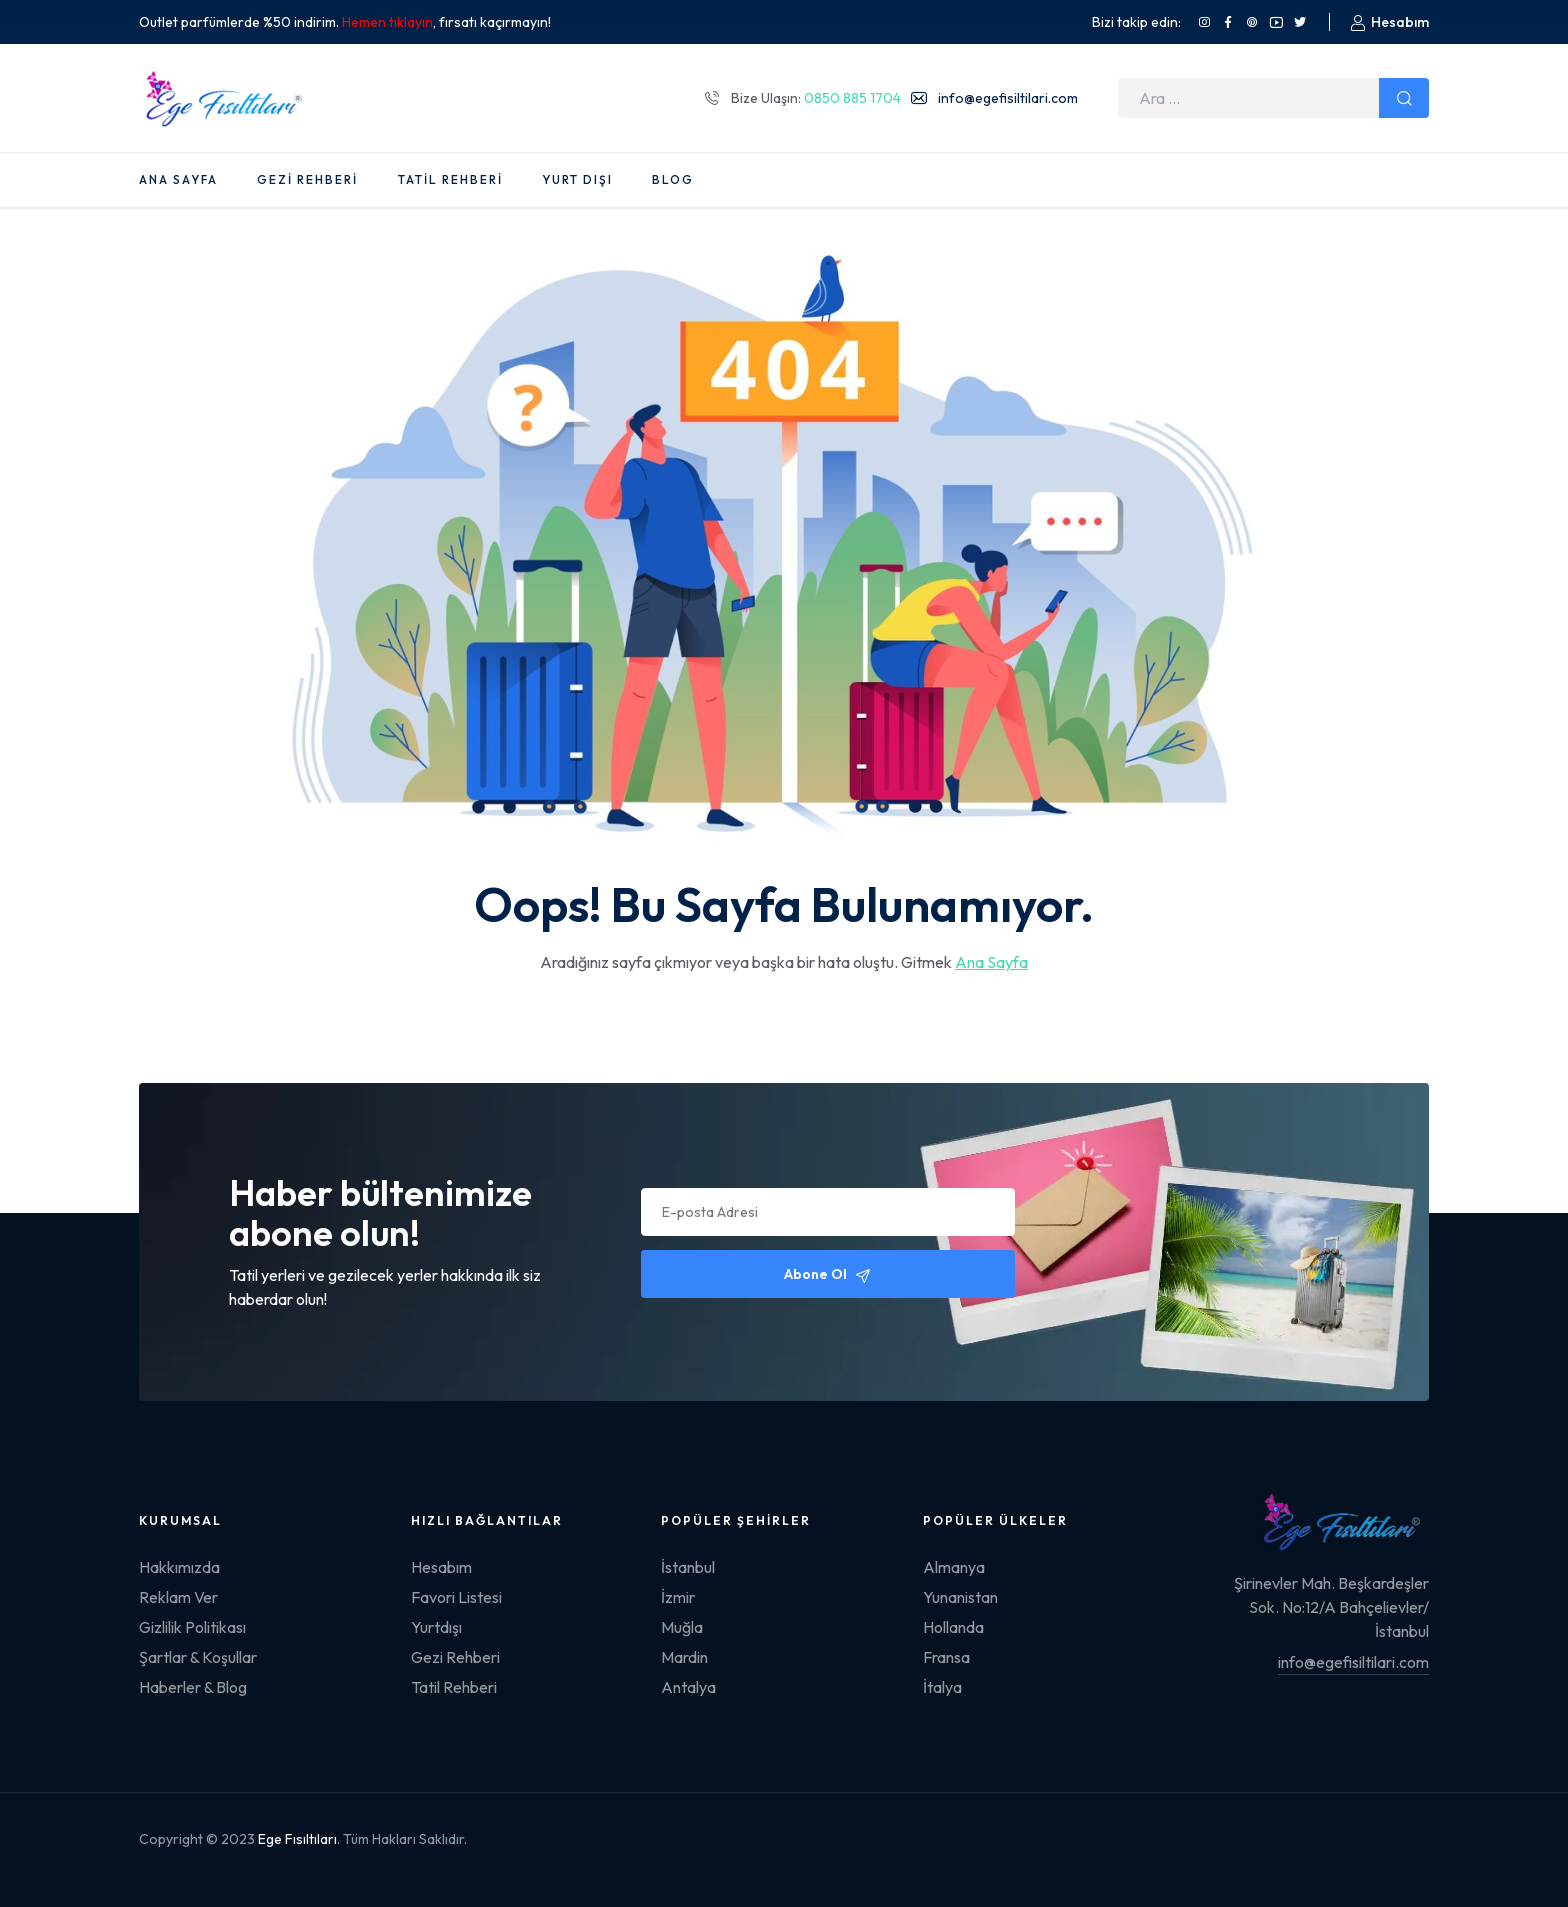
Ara (1404, 98)
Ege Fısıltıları (297, 1839)
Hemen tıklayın (387, 22)
